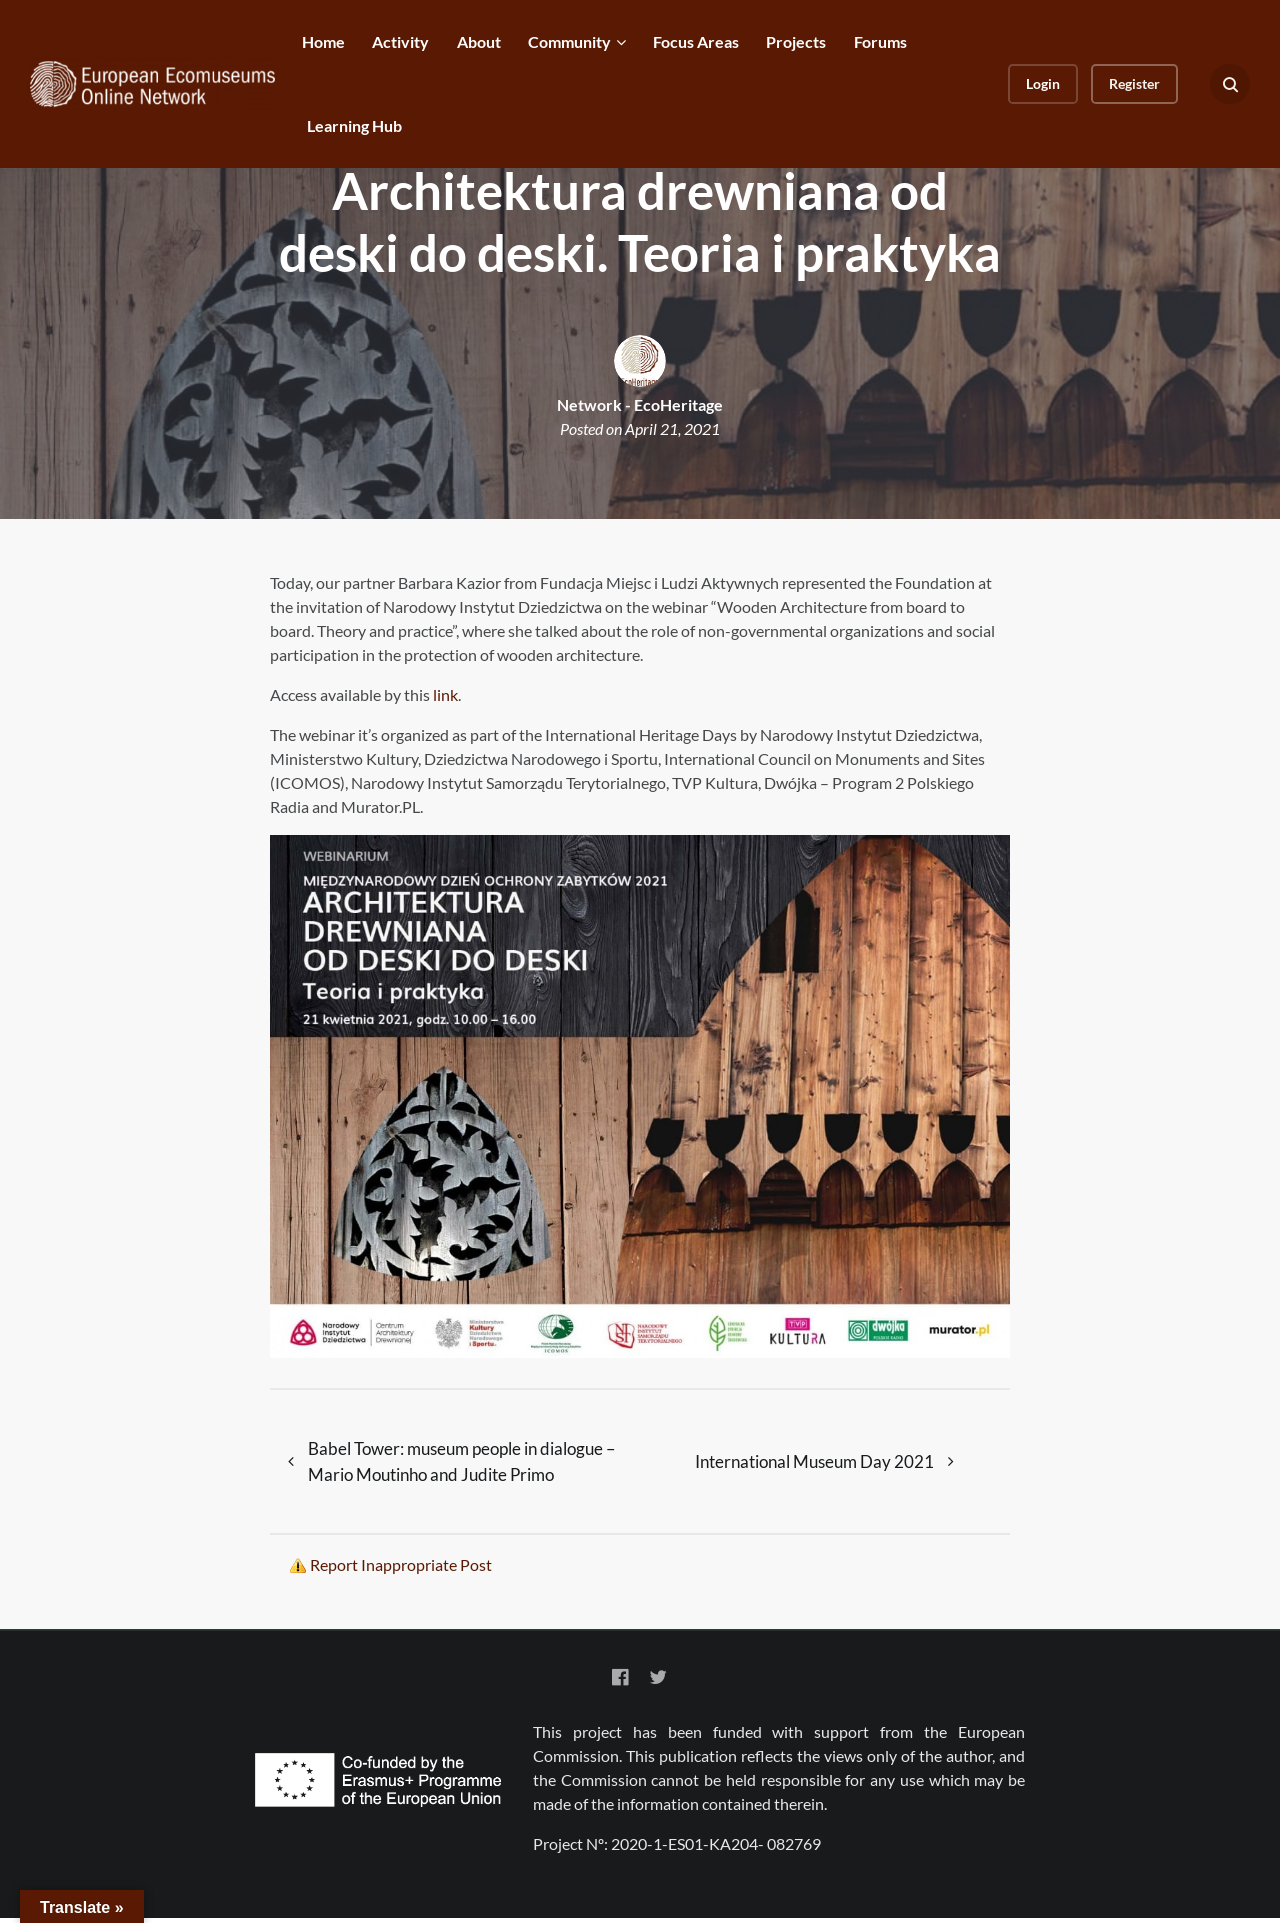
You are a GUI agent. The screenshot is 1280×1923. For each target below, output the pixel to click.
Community (569, 41)
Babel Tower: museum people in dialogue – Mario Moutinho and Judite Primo (466, 1463)
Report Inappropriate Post (401, 1569)
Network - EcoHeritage (640, 404)
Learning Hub (354, 125)
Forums (880, 41)
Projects (796, 41)
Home (323, 41)
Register (1134, 83)
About (479, 41)
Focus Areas (696, 41)
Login (1043, 83)
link (445, 694)
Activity (400, 41)
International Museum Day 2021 (814, 1463)
